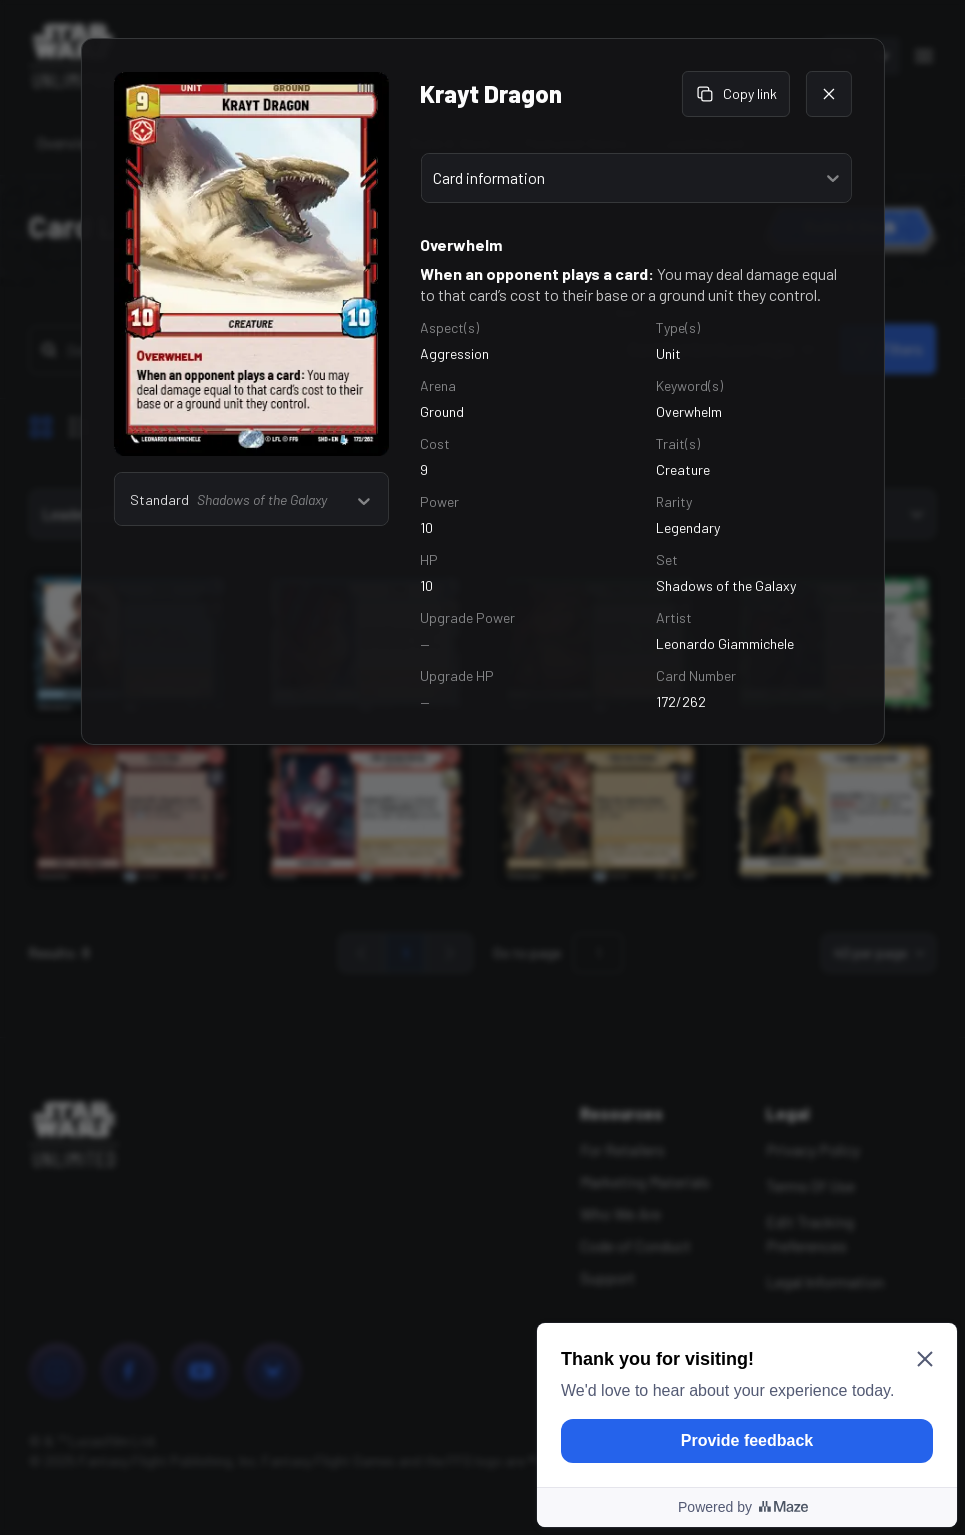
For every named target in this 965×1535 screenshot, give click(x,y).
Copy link (736, 94)
